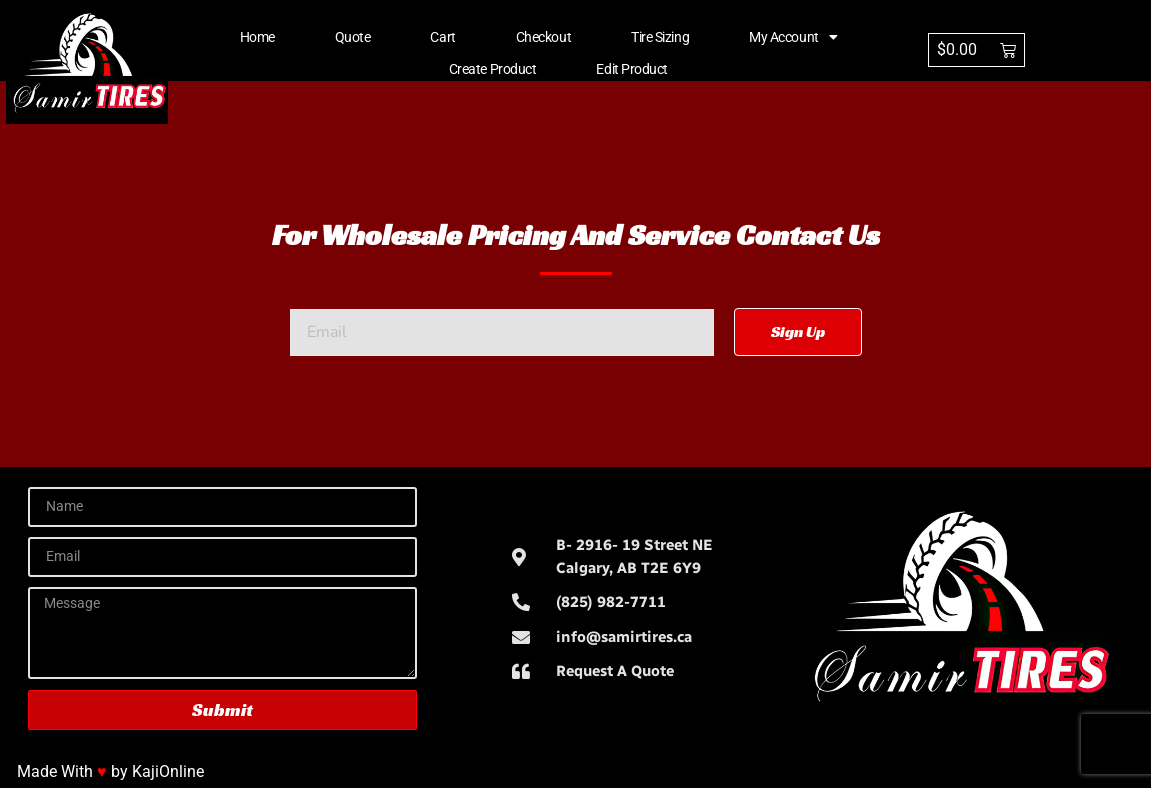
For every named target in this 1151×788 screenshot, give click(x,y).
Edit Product (632, 69)
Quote (353, 37)
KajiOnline (168, 771)
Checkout (543, 37)
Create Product (493, 69)
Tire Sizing (660, 37)
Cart (442, 37)
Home (257, 37)
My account (793, 37)
